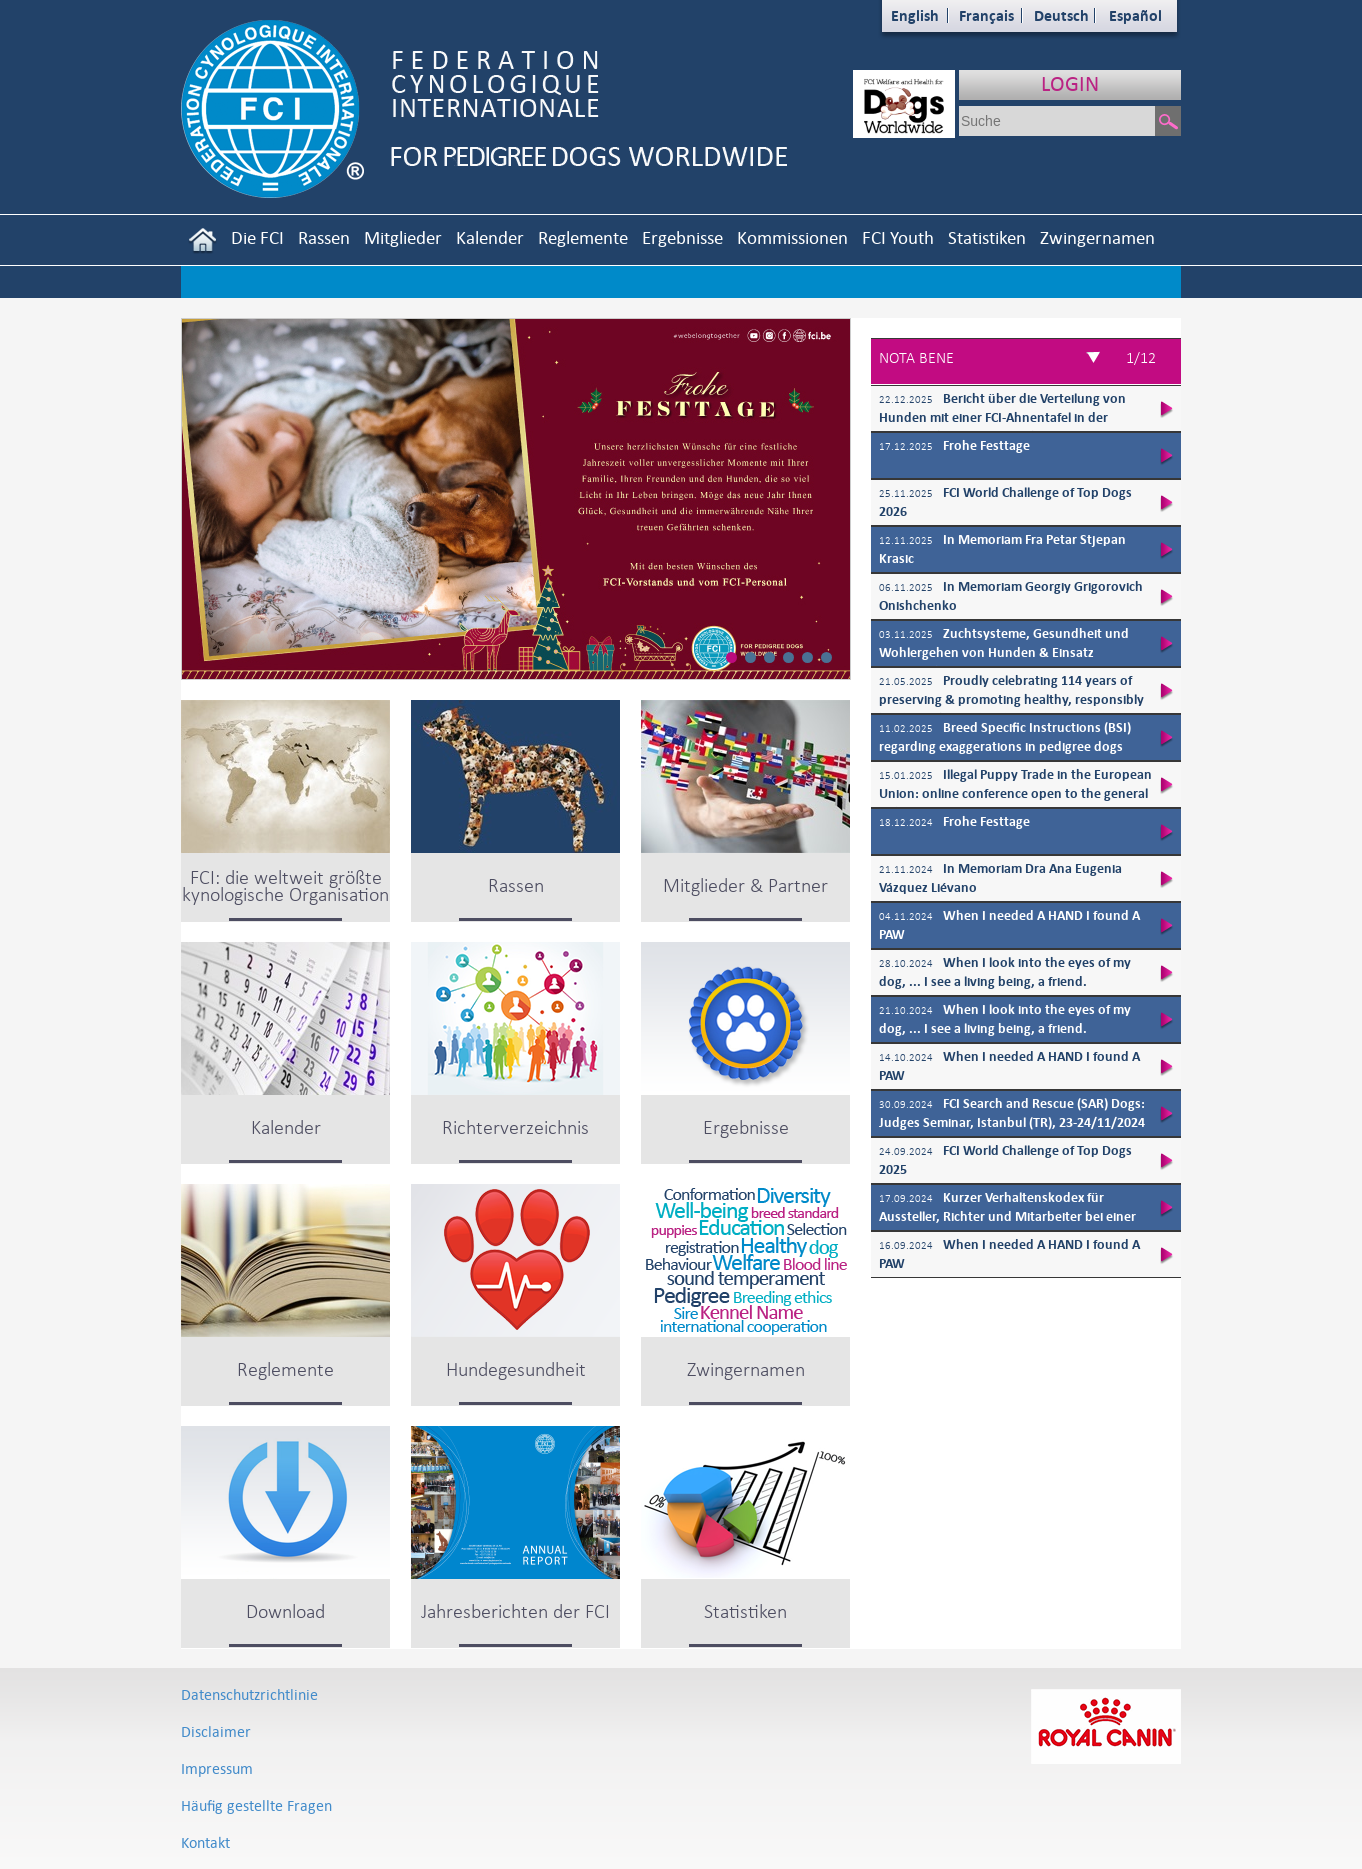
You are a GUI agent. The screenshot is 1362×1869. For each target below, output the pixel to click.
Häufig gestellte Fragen (256, 1805)
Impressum (217, 1768)
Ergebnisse (682, 237)
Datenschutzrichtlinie (249, 1694)
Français (986, 15)
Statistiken (987, 237)
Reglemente (583, 237)
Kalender (490, 237)
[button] (731, 657)
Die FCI (257, 237)
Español (1135, 15)
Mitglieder (403, 237)
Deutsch (1061, 15)
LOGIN (1070, 83)
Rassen (324, 237)
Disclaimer (216, 1731)
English (915, 15)
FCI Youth (898, 237)
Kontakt (205, 1842)
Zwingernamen (1097, 237)
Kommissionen (792, 237)
